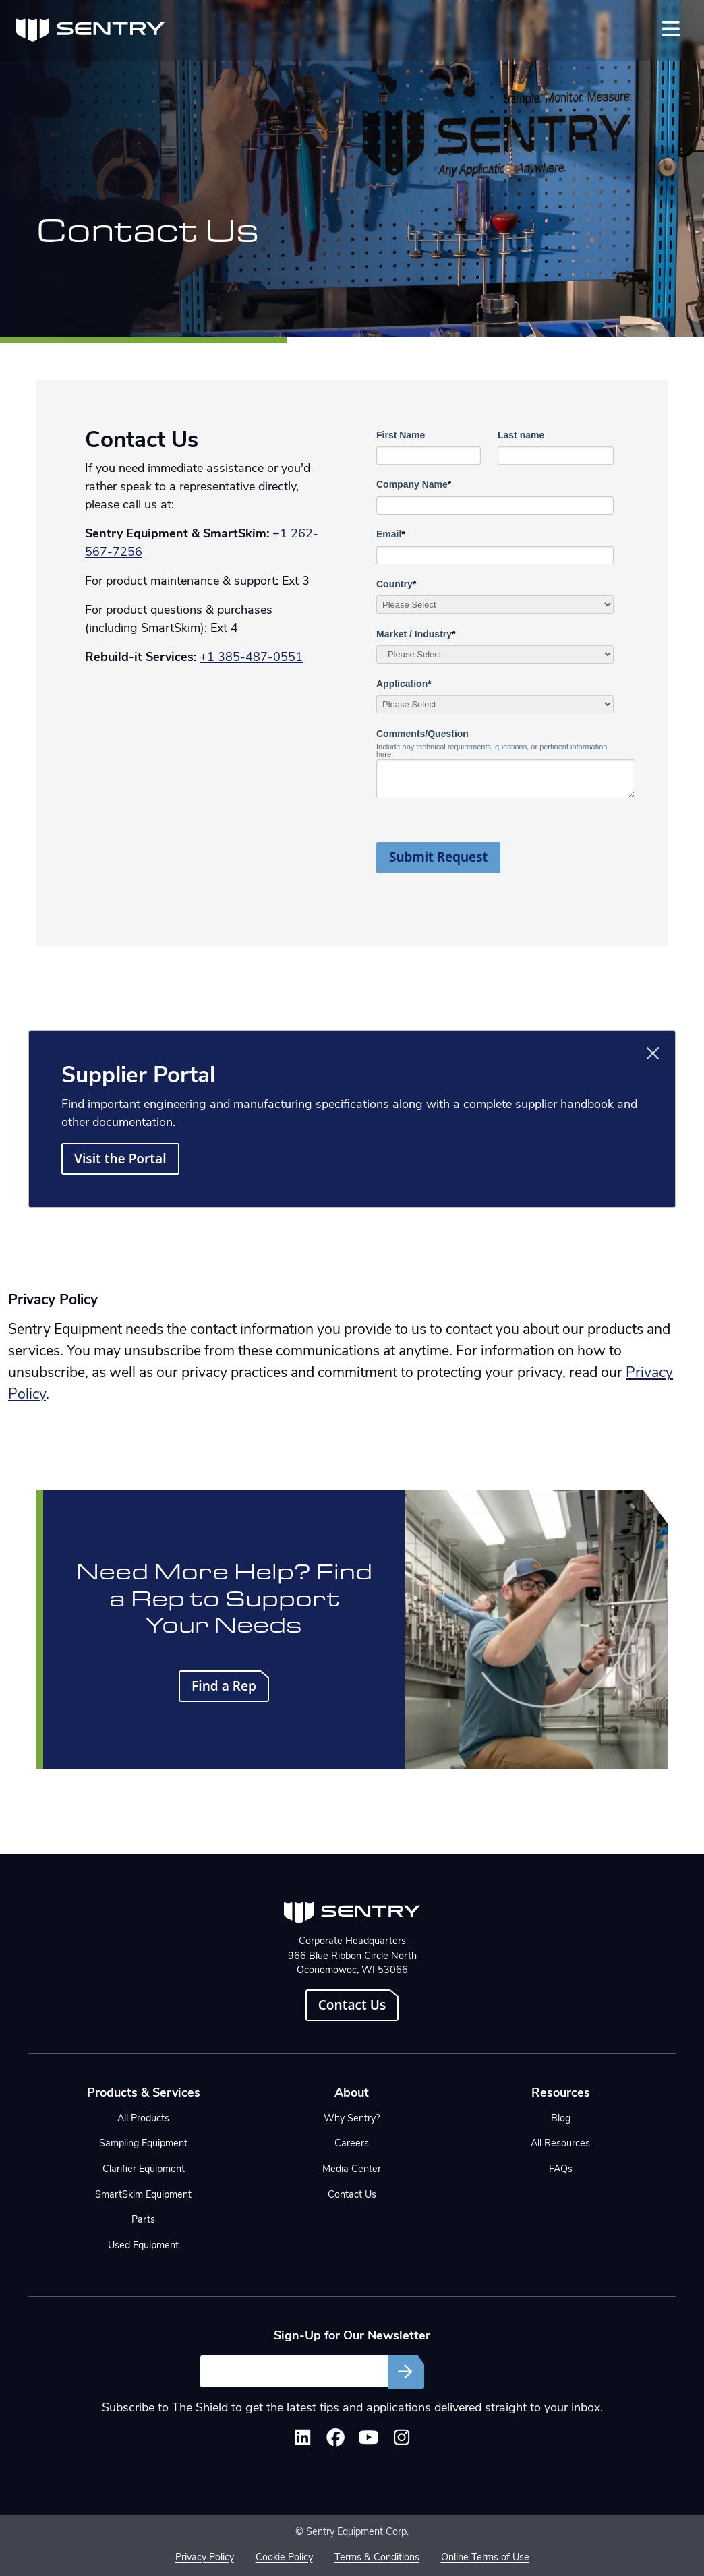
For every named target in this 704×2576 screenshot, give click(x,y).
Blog (560, 2119)
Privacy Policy (204, 2558)
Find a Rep (224, 1686)
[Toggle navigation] (670, 29)
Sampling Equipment (143, 2144)
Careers (351, 2144)
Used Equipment (143, 2246)
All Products (143, 2119)
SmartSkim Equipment (143, 2195)
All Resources (560, 2144)
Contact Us (352, 2005)
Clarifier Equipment (143, 2170)
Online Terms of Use (485, 2558)
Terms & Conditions (376, 2558)
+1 (209, 657)
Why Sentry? (352, 2119)
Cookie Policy (284, 2558)
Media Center (351, 2170)
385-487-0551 (260, 657)
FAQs (561, 2170)
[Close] (652, 1053)
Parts (143, 2220)
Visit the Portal (120, 1158)
